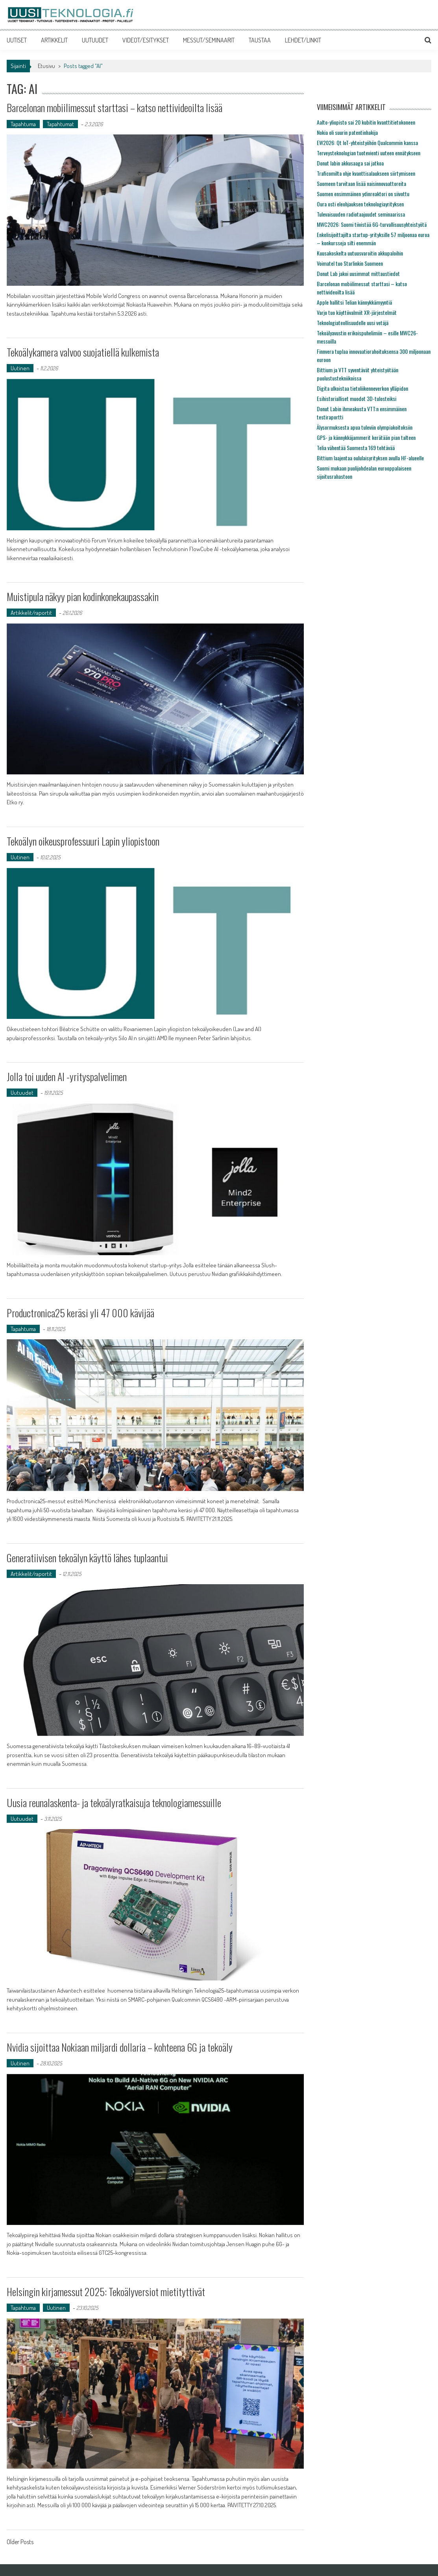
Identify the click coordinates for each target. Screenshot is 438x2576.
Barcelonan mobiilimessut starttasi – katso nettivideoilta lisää (115, 107)
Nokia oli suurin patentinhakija (347, 132)
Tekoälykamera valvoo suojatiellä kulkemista (83, 352)
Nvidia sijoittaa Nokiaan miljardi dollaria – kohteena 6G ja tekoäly (120, 2047)
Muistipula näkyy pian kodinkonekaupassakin (83, 596)
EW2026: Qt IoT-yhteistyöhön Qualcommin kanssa (367, 142)
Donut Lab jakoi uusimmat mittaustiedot (358, 273)
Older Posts (20, 2542)
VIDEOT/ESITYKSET (145, 40)
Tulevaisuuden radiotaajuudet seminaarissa (361, 214)
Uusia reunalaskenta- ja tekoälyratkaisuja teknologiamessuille (114, 1802)
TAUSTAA (260, 40)
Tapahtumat (60, 124)
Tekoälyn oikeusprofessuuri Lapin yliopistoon (83, 841)
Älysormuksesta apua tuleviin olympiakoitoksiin (364, 427)
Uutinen (20, 368)
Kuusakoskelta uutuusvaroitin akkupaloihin (360, 253)
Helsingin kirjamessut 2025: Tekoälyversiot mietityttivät (106, 2291)
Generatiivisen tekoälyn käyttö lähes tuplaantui (87, 1557)
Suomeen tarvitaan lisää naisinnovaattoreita (361, 183)
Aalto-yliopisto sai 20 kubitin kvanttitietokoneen (366, 122)
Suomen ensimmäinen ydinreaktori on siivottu (363, 193)
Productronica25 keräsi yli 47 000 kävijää (81, 1312)
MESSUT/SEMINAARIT (209, 40)
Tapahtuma (23, 124)
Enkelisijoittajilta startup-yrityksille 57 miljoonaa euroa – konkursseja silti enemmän (373, 238)
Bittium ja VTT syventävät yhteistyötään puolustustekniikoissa (357, 374)
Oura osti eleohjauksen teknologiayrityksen (360, 204)
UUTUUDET (95, 40)
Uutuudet (22, 1092)
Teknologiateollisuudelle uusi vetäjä (352, 322)
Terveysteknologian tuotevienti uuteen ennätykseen (368, 153)
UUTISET (17, 40)
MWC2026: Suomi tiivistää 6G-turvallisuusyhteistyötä (372, 224)
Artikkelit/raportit (31, 612)
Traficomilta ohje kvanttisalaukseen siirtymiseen (366, 173)
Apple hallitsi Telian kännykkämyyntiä (354, 302)
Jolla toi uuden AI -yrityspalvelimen (67, 1076)
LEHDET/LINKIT (303, 40)
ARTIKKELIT (54, 40)
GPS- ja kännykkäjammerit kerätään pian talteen (366, 437)
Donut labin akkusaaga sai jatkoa (350, 163)
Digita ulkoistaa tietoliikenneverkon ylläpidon (362, 388)
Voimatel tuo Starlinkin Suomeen (350, 263)
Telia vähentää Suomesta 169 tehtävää (356, 447)
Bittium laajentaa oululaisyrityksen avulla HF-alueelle (370, 458)
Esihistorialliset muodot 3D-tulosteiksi (356, 398)
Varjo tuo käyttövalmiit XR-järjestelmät (357, 312)
